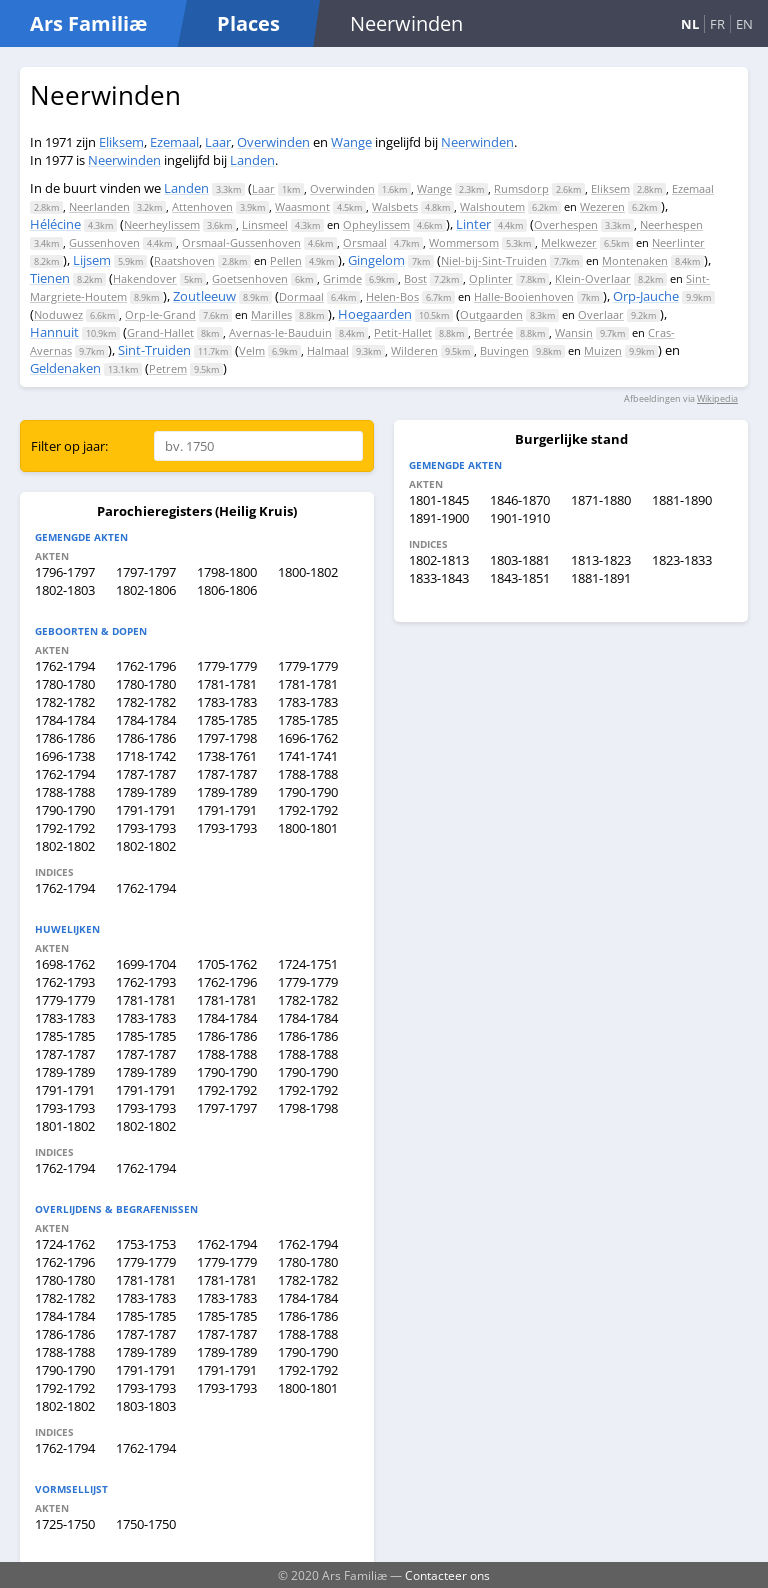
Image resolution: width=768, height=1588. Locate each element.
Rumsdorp (521, 188)
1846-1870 (520, 500)
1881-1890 (682, 500)
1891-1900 (439, 518)
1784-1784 (65, 720)
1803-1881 (520, 560)
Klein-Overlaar (593, 278)
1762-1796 (146, 666)
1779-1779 (227, 666)
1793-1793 (146, 828)
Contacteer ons (447, 1575)
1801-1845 (439, 500)
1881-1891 (601, 578)
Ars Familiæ (88, 23)
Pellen (286, 260)
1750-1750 (146, 1524)
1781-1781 (227, 684)
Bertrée (493, 332)
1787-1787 (146, 774)
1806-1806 (227, 590)
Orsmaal (365, 242)
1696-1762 (308, 738)
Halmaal (328, 350)
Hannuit (54, 332)
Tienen (50, 278)
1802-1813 (439, 560)
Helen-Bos (392, 296)
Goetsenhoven (250, 278)
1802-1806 (146, 590)
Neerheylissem (162, 224)
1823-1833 (682, 560)
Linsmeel (265, 224)
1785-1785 (227, 720)
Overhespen (566, 224)
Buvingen (504, 350)
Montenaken (635, 260)
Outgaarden (491, 314)
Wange (351, 142)
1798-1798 (308, 1108)
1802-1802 (65, 846)
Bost (415, 278)
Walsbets (395, 206)
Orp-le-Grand (160, 314)
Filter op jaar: (69, 446)
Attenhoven (202, 206)
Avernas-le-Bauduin (280, 332)
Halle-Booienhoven (524, 296)
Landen (252, 160)
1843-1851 (520, 578)
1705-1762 (227, 964)
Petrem (168, 368)
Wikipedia (717, 398)
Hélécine (55, 224)
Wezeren (602, 206)
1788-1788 (308, 774)
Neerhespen (671, 224)
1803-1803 (146, 1406)
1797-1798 (227, 738)
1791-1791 (146, 810)
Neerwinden (477, 142)
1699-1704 (146, 964)
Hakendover (145, 278)
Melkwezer (569, 242)
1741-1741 (308, 756)
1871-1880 (601, 500)
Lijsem (92, 260)
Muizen (603, 350)
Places (248, 23)
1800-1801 (308, 828)
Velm (252, 350)
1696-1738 (65, 756)
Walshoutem (492, 206)
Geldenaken (65, 368)
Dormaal (301, 296)
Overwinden (273, 142)
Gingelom (376, 260)
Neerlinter (678, 242)
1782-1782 (65, 702)
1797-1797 (146, 572)
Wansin (574, 332)
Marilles (271, 314)
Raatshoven (184, 260)
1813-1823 (601, 560)
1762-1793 (65, 982)
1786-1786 (65, 738)
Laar (218, 142)
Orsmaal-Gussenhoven (241, 242)
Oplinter (491, 278)
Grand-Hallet (160, 332)
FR (717, 24)
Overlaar (601, 314)
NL (690, 24)
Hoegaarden (375, 314)
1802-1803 (65, 590)
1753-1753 (146, 1244)
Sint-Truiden (154, 350)
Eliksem (121, 142)
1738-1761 (227, 756)
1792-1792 (308, 810)
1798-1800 (227, 572)
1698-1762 (65, 964)
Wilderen (414, 350)
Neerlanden (99, 206)
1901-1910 (520, 518)
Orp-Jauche (646, 296)
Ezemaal (174, 142)
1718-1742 (146, 756)
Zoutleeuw (204, 296)
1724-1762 (65, 1244)
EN (744, 24)
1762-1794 (65, 666)
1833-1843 (439, 578)
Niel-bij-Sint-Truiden (494, 260)
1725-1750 (65, 1524)
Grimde (342, 278)
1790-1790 (308, 792)
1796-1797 (65, 572)
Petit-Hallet (403, 332)
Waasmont (302, 206)
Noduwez (58, 314)
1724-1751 (308, 964)
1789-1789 (146, 792)
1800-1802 (308, 572)
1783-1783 (227, 702)
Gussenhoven (104, 242)
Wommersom (464, 242)
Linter (473, 224)
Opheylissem (376, 224)
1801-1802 (65, 1126)
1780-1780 (65, 684)
